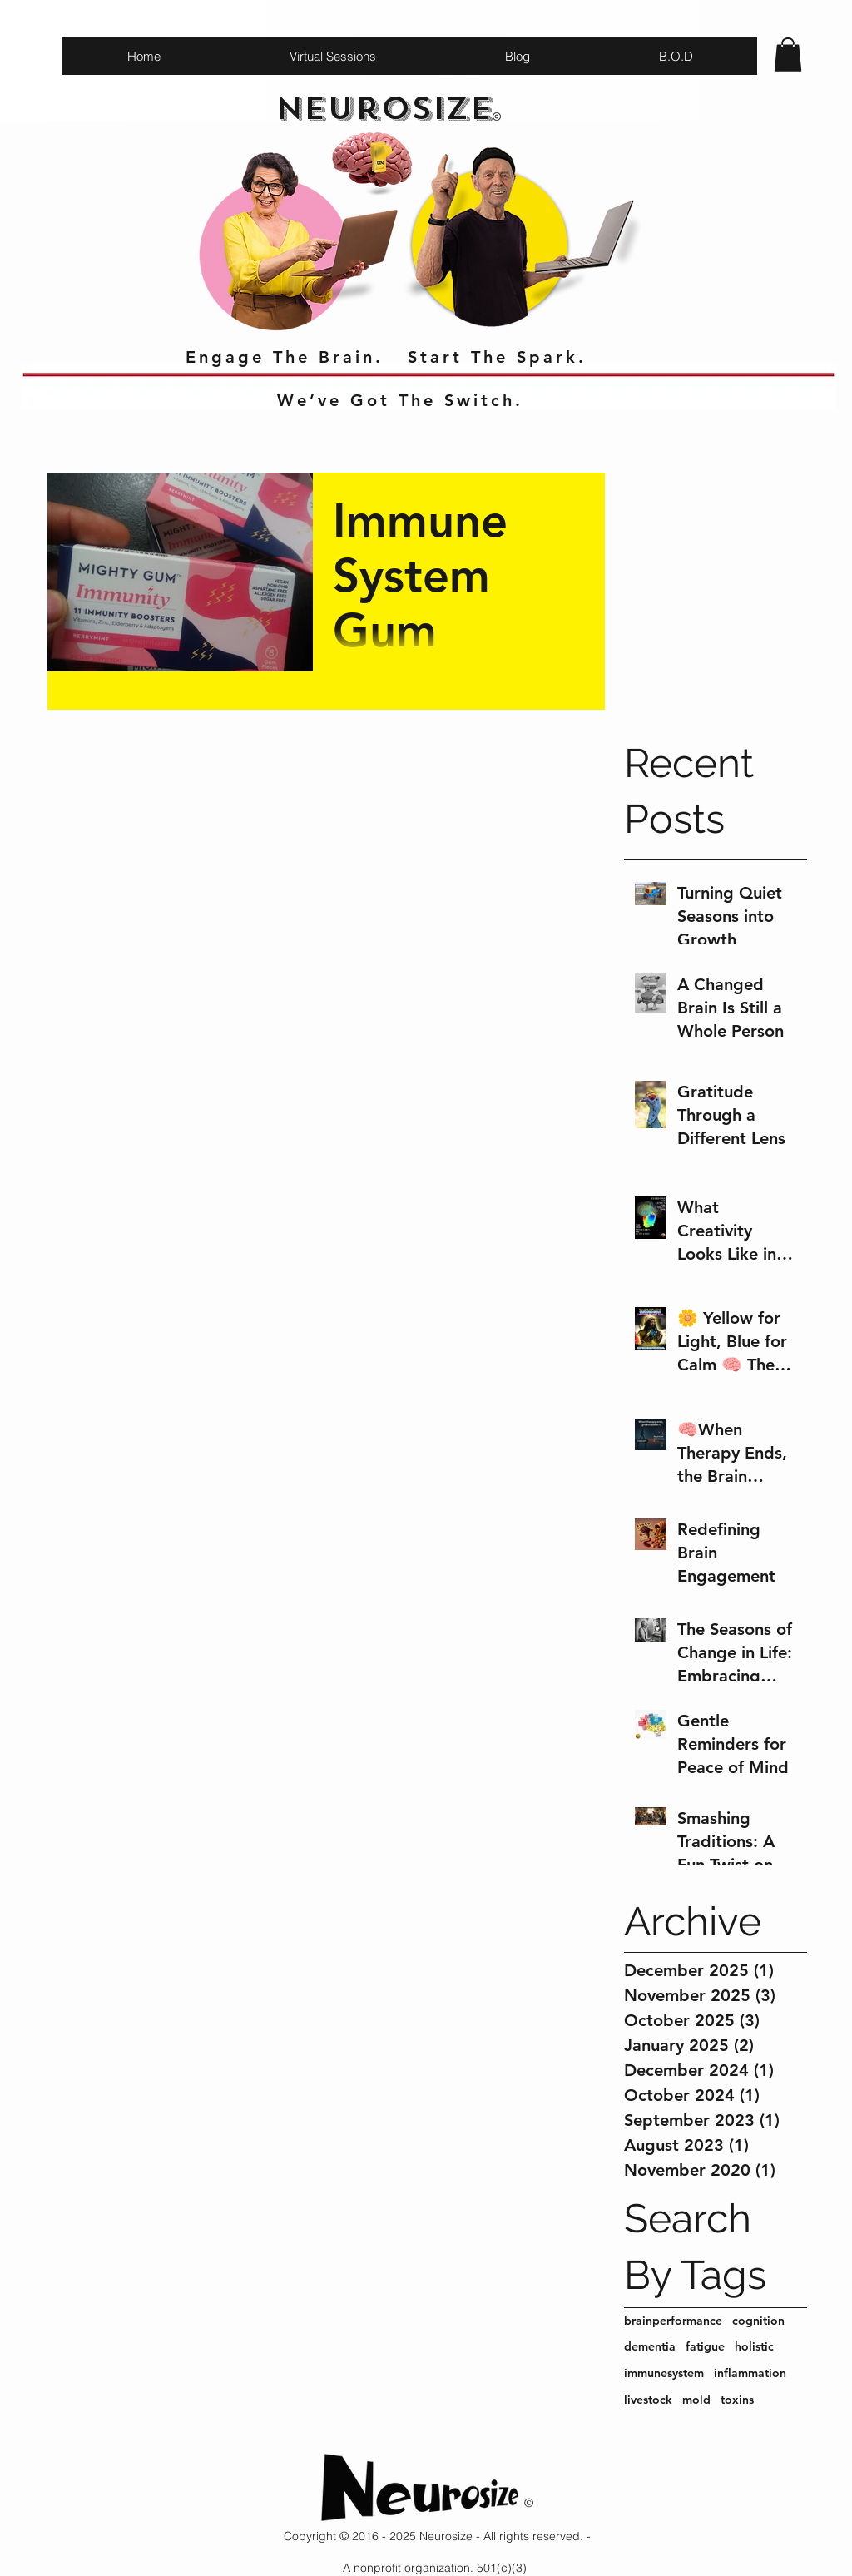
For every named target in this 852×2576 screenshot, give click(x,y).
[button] (788, 54)
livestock (648, 2399)
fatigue (705, 2346)
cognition (758, 2320)
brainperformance (673, 2320)
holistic (754, 2346)
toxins (737, 2399)
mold (696, 2399)
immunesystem (664, 2372)
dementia (650, 2346)
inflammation (750, 2372)
